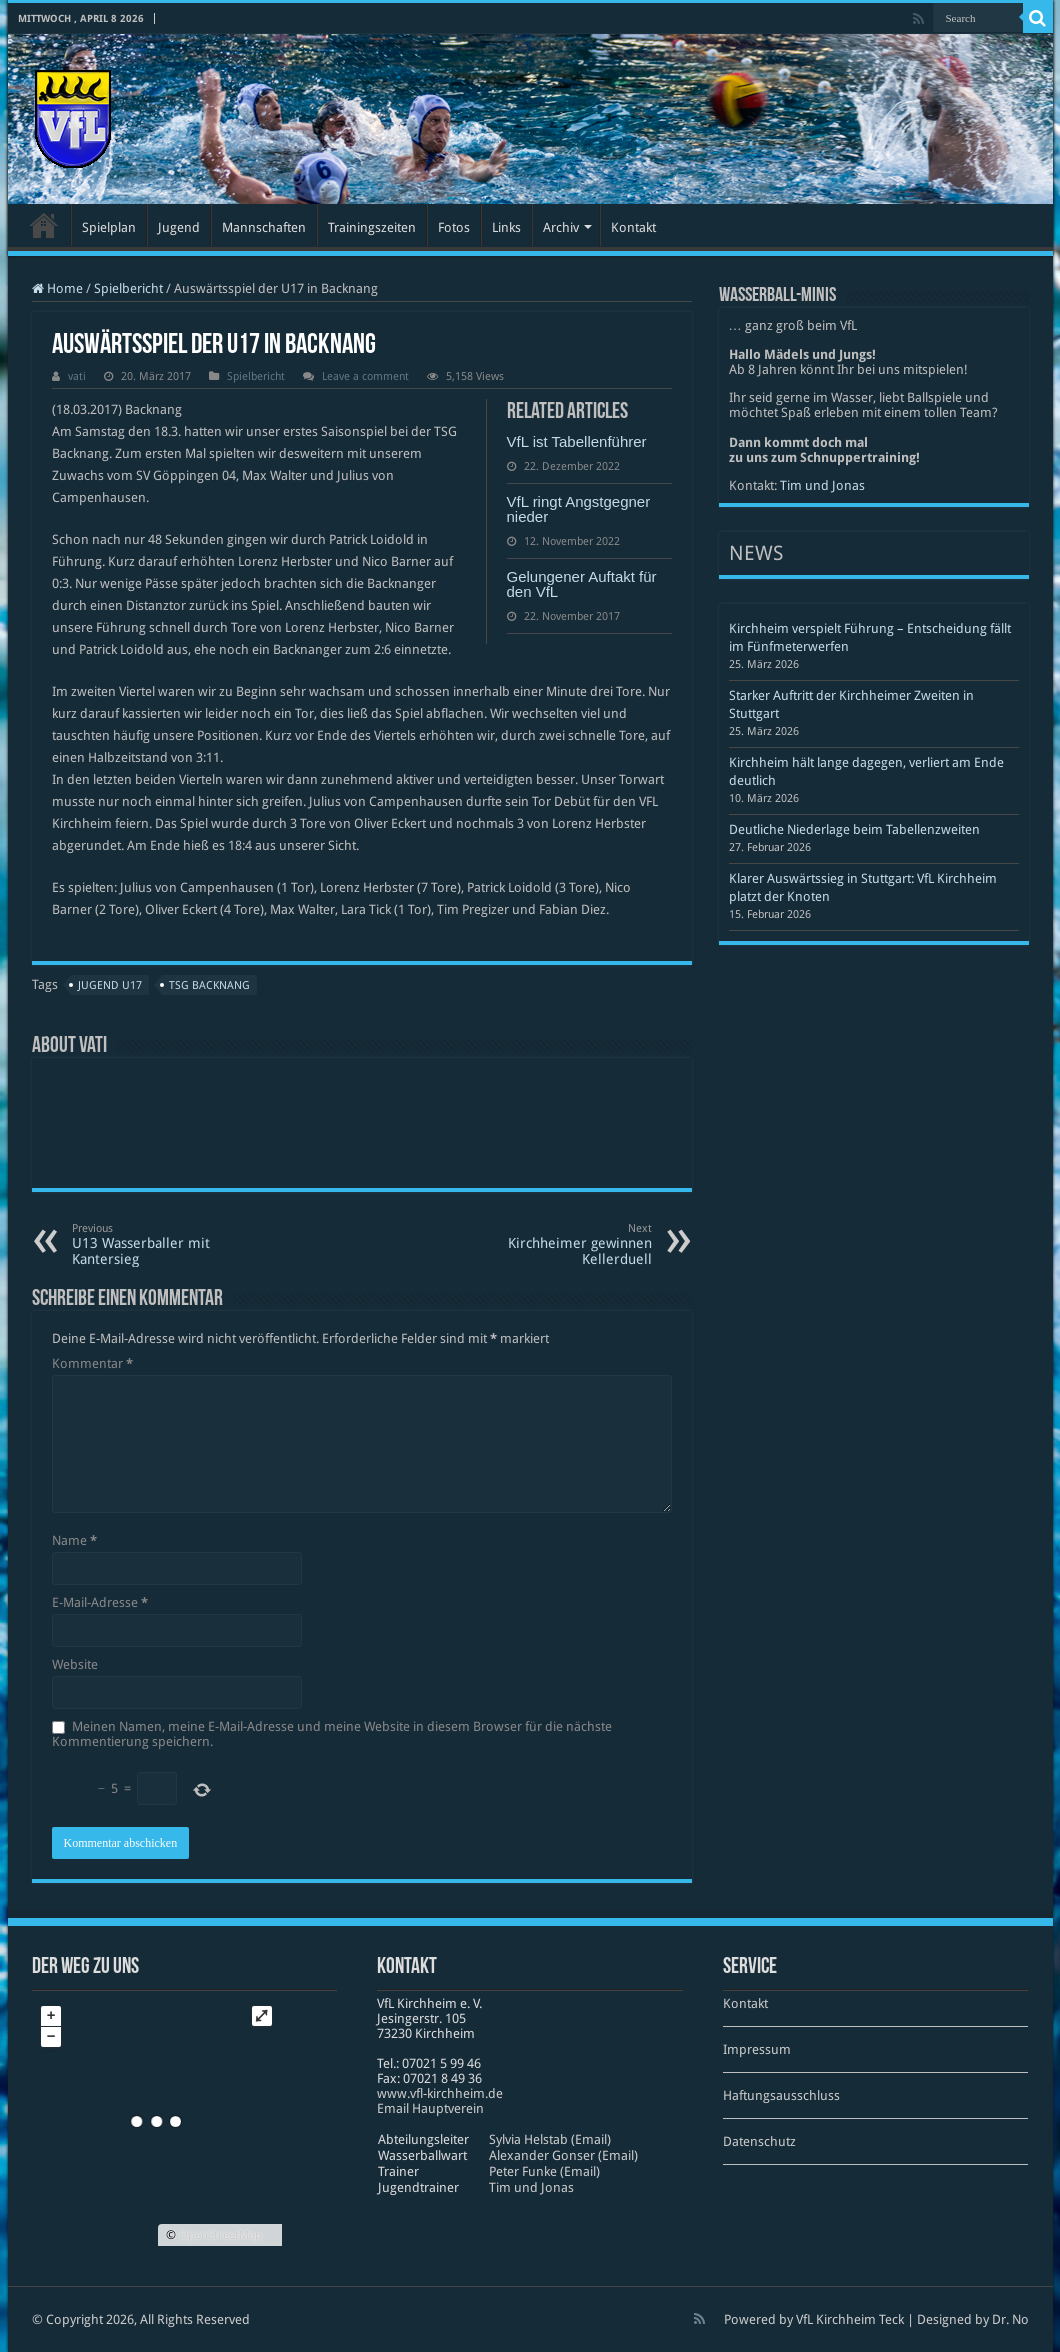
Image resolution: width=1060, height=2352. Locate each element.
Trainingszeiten (372, 227)
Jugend (179, 227)
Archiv (561, 227)
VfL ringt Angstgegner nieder (579, 509)
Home (57, 288)
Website (75, 1664)
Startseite (44, 225)
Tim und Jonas (822, 485)
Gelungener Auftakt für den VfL (582, 584)
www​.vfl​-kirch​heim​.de (440, 2093)
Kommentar (92, 1363)
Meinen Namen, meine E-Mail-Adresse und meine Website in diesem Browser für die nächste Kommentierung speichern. (332, 1734)
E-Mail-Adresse (100, 1602)
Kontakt (633, 227)
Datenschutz (759, 2141)
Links (506, 227)
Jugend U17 (110, 985)
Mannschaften (264, 227)
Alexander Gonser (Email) (563, 2155)
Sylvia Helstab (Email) (550, 2139)
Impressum (757, 2049)
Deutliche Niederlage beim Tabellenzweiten (854, 829)
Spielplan (109, 227)
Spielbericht (128, 288)
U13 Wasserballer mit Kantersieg (174, 1244)
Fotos (454, 227)
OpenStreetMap (220, 2235)
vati (77, 376)
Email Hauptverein (430, 2108)
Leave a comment (365, 376)
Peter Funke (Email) (544, 2171)
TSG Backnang (209, 985)
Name (74, 1540)
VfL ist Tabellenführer (577, 441)
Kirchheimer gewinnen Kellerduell (549, 1244)
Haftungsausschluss (781, 2095)
